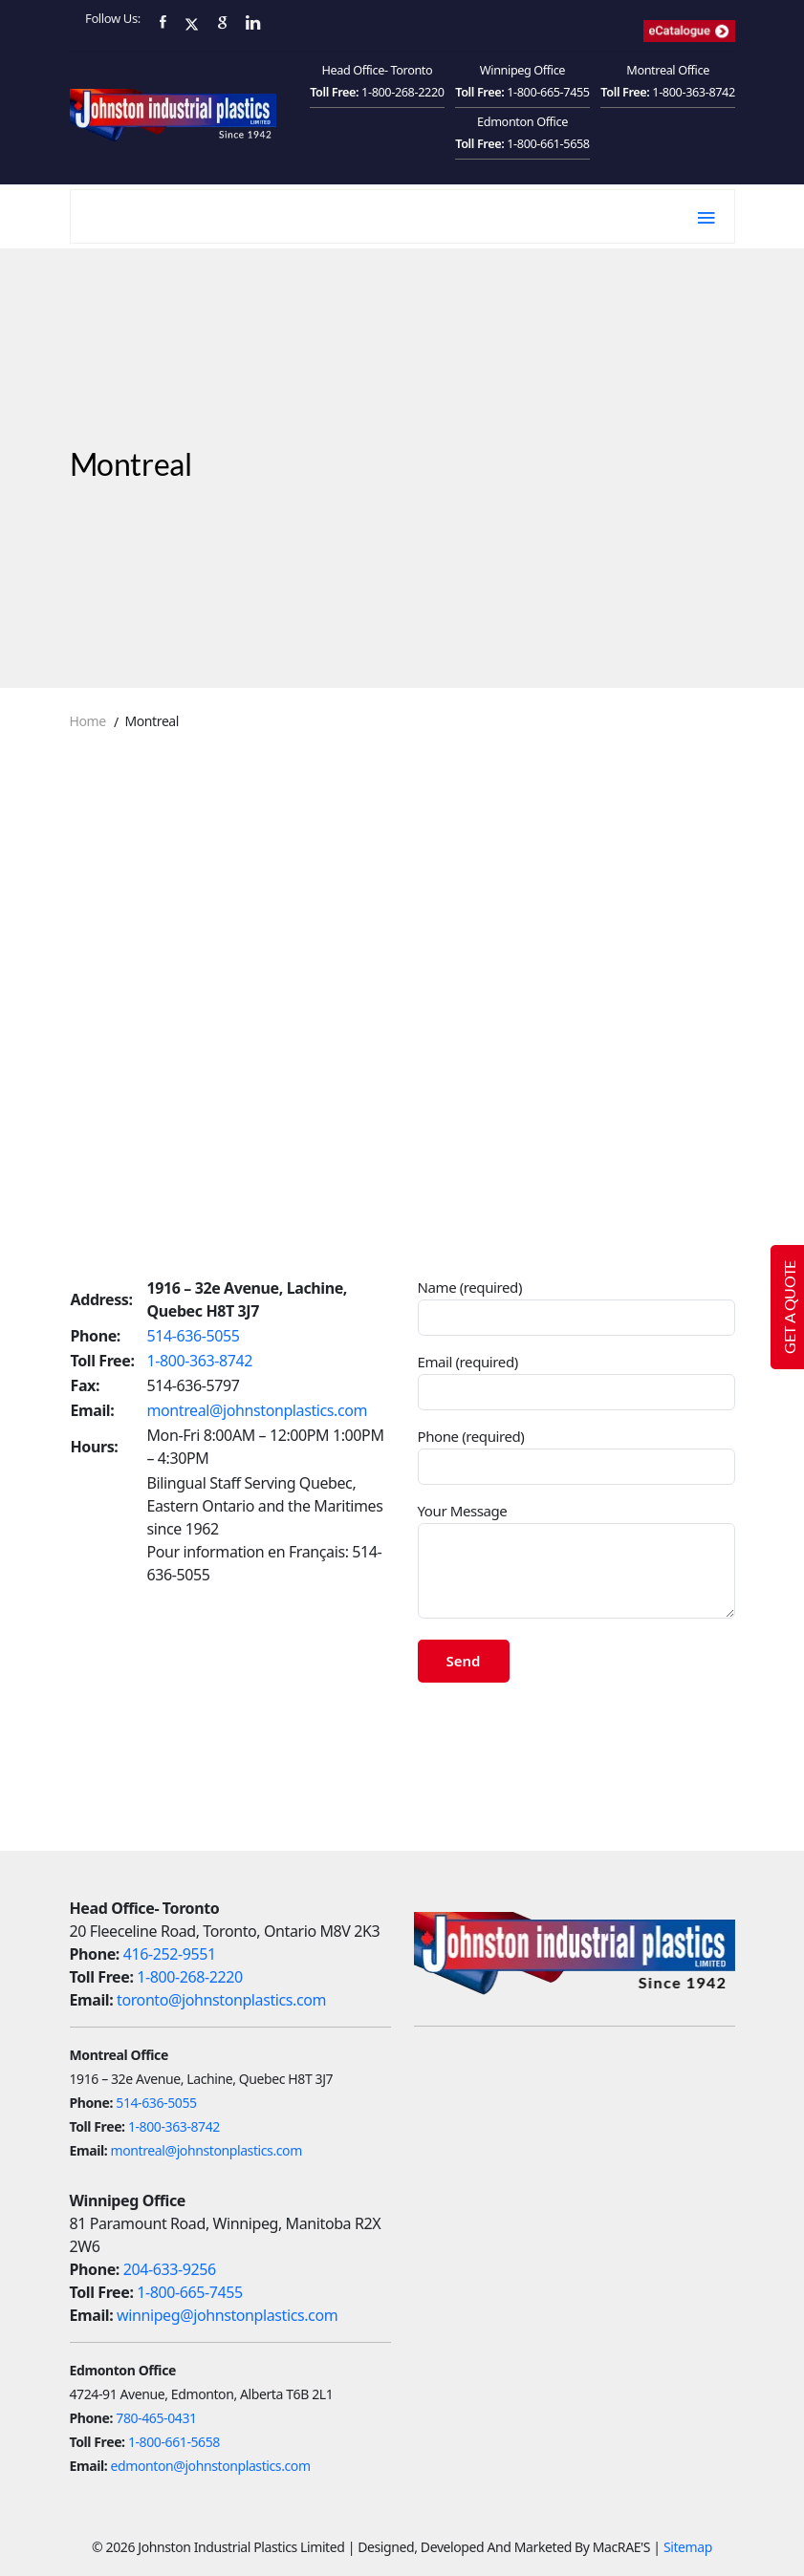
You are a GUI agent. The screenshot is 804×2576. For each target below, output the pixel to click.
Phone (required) (576, 1456)
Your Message (576, 1560)
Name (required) (576, 1306)
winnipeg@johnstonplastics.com (227, 2315)
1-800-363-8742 (693, 91)
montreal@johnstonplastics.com (257, 1410)
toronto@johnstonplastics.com (221, 1999)
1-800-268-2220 (403, 91)
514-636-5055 (193, 1335)
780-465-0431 (156, 2418)
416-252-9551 (169, 1953)
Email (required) (576, 1381)
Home (88, 721)
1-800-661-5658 (548, 143)
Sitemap (687, 2547)
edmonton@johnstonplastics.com (211, 2466)
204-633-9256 (169, 2269)
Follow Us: (113, 18)
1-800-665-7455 (548, 91)
